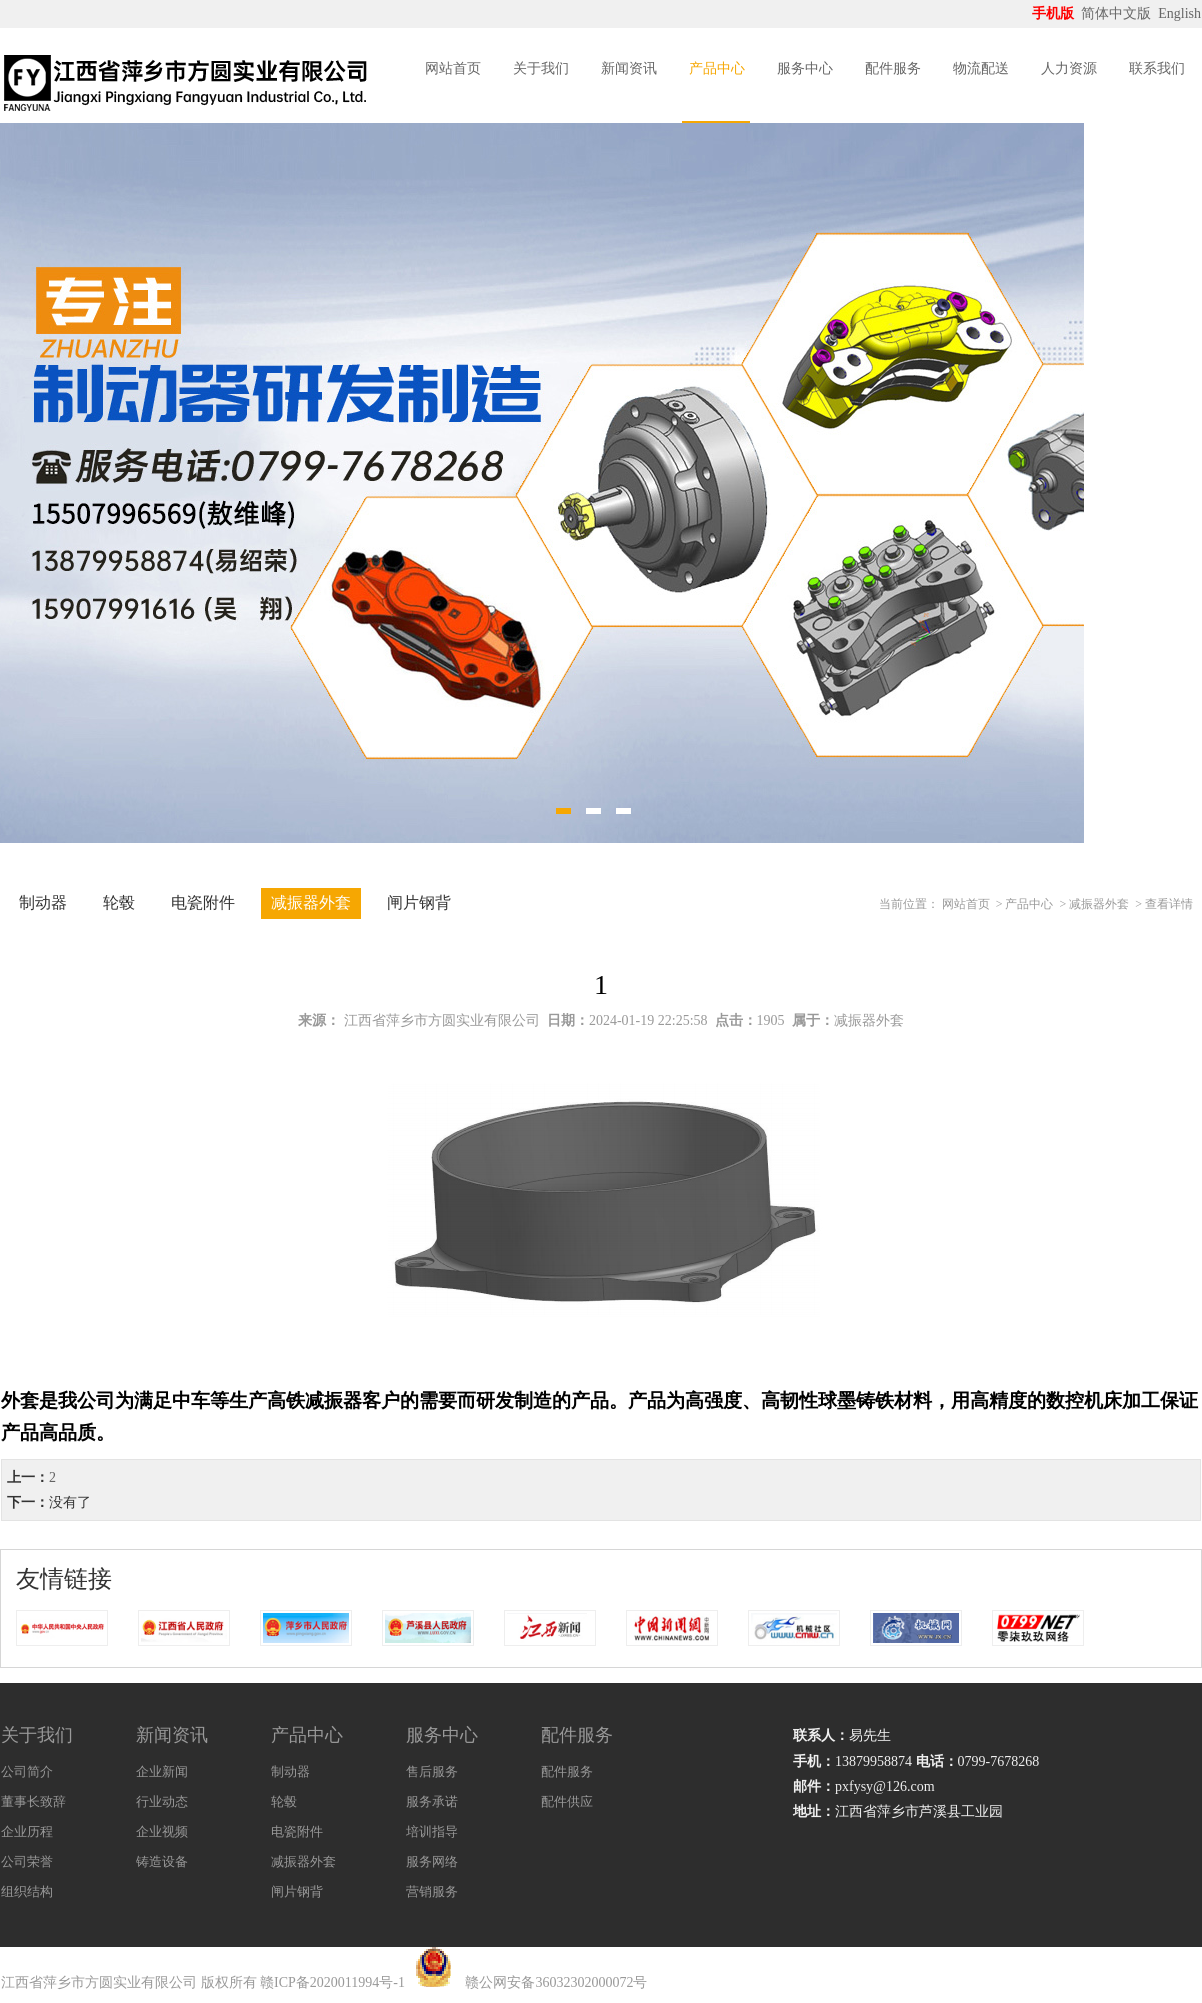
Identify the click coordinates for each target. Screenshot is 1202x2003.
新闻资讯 (629, 68)
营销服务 (432, 1891)
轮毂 (119, 902)
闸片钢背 (419, 902)
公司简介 (27, 1771)
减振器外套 (311, 902)
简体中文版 (1118, 13)
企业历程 (27, 1831)
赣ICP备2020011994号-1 (332, 1982)
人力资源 (1069, 68)
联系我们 (1157, 68)
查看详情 (1169, 904)
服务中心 (805, 68)
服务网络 (432, 1861)
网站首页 (453, 68)
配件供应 (567, 1801)
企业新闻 (162, 1771)
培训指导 (432, 1831)
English (1179, 13)
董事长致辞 (33, 1801)
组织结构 (27, 1891)
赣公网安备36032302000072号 (556, 1982)
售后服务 (432, 1771)
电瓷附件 (203, 902)
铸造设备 (162, 1861)
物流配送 (981, 68)
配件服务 (893, 68)
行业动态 (162, 1801)
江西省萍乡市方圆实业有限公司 (442, 1020)
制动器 (43, 902)
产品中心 (717, 68)
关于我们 (541, 68)
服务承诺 (432, 1801)
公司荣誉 (27, 1861)
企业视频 (162, 1831)
